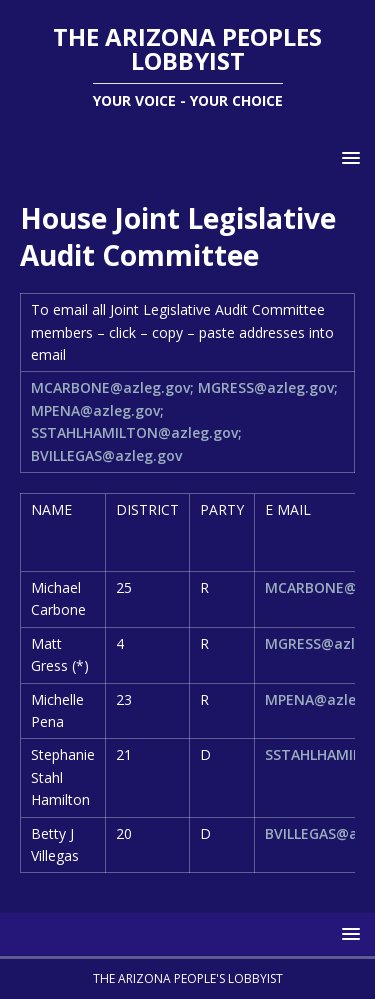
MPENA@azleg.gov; (97, 410)
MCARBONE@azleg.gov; (112, 387)
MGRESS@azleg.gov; (268, 387)
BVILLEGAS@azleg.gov (106, 455)
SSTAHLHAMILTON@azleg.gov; (136, 432)
